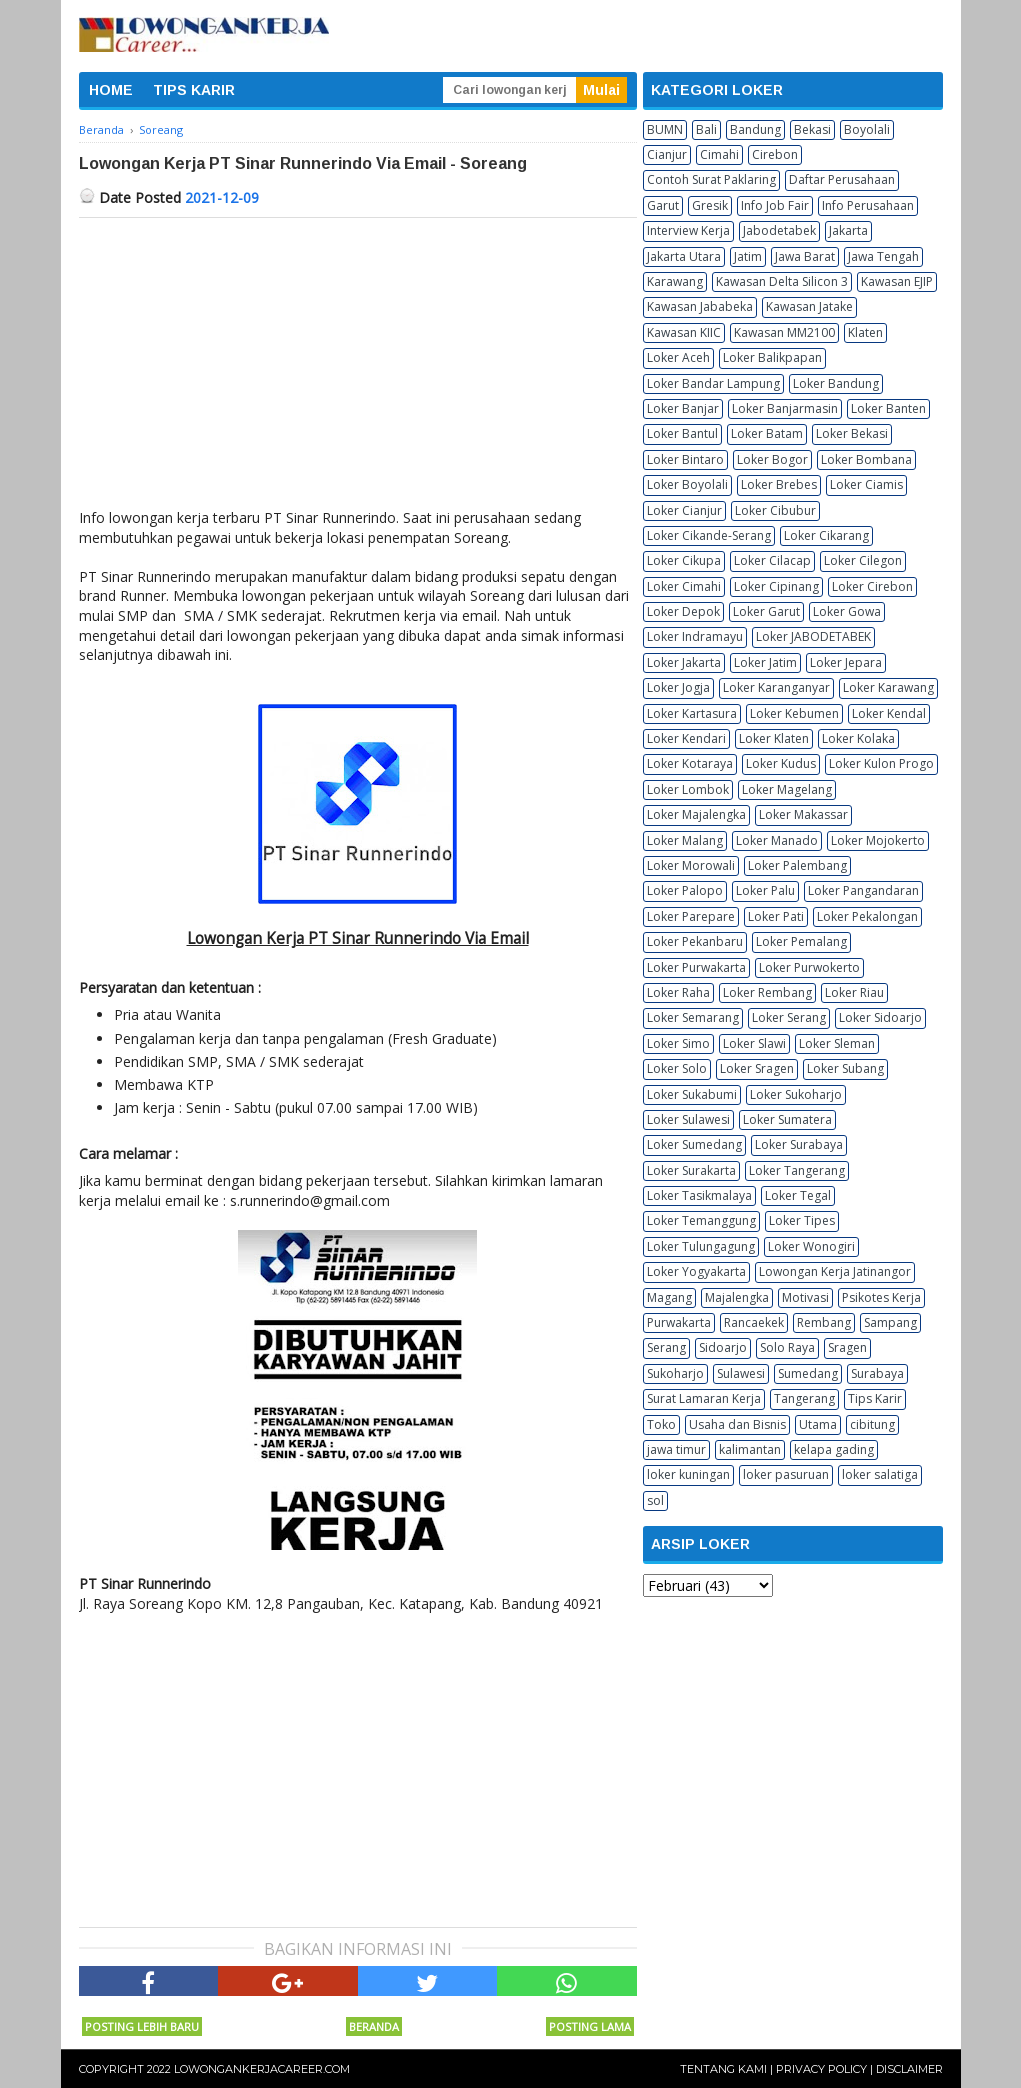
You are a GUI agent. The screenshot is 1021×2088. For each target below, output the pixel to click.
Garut (663, 205)
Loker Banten (888, 408)
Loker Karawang (888, 687)
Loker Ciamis (866, 484)
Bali (706, 129)
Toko (661, 1424)
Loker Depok (683, 611)
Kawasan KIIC (684, 332)
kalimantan (750, 1449)
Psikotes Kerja (881, 1297)
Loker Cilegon (863, 560)
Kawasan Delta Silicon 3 (782, 281)
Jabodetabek (779, 230)
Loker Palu (765, 890)
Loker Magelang (787, 789)
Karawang (675, 281)
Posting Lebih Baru (142, 2026)
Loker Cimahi (684, 586)
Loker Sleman (837, 1043)
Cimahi (719, 154)
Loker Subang (845, 1068)
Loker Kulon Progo (881, 763)
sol (655, 1500)
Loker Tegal (798, 1195)
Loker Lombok (688, 789)
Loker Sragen (757, 1068)
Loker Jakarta (684, 662)
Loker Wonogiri (811, 1246)
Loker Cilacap (772, 560)
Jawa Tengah (883, 256)
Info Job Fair (775, 205)
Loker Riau (854, 992)
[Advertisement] (358, 368)
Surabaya (877, 1373)
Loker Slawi (754, 1043)
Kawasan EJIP (897, 281)
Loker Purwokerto (809, 967)
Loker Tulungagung (701, 1246)
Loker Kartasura (692, 713)
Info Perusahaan (868, 205)
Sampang (890, 1322)
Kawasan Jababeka (700, 306)
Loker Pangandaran (863, 890)
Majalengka (737, 1297)
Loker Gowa (847, 611)
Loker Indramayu (695, 636)
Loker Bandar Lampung (713, 383)
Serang (666, 1347)
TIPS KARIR (194, 90)
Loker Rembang (767, 992)
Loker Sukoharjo (796, 1094)
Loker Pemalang (801, 941)
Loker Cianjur (684, 510)
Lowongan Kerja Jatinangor (835, 1271)
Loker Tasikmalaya (699, 1195)
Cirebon (775, 154)
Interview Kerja (688, 230)
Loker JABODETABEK (813, 636)
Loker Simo (678, 1043)
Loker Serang (789, 1017)
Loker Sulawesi (688, 1119)
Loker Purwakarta (696, 967)
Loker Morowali (691, 865)
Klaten (865, 332)
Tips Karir (875, 1398)
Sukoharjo (675, 1373)
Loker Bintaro (685, 459)
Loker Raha (678, 992)
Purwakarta (679, 1322)
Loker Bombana (866, 459)
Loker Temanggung (701, 1220)
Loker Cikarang (826, 535)
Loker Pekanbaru (695, 941)
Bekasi (812, 129)
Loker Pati (776, 916)
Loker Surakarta (691, 1170)
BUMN (665, 129)
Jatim (748, 256)
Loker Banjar (683, 408)
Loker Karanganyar (776, 687)
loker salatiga (880, 1474)
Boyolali (867, 129)
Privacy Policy (821, 2069)
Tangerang (804, 1398)
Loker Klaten (774, 738)
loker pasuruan (786, 1474)
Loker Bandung (836, 383)
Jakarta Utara (684, 256)
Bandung (755, 129)
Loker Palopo (685, 890)
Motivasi (805, 1297)
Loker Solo (677, 1068)
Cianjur (667, 154)
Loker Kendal (889, 713)
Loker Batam (767, 433)
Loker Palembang (797, 865)
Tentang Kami (723, 2069)
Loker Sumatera (787, 1119)
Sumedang (808, 1373)
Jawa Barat (805, 256)
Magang (669, 1297)
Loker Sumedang (694, 1144)
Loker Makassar (803, 814)
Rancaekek (754, 1322)
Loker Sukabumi (692, 1094)
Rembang (824, 1322)
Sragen (847, 1347)
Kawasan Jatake (809, 306)
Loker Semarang (693, 1017)
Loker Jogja (678, 687)
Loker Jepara (846, 662)
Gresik (710, 205)
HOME (111, 90)
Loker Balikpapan (772, 357)
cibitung (872, 1424)
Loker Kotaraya (690, 763)
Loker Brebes (779, 484)
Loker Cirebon (872, 586)
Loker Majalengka (696, 814)
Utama (818, 1424)
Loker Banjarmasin (785, 408)
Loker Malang (685, 840)
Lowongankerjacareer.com (262, 2069)
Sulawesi (741, 1373)
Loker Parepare (691, 916)
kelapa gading (834, 1449)
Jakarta (848, 230)
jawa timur (676, 1449)
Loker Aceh (678, 357)
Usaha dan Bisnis (737, 1424)
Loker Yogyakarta (696, 1271)
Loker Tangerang (797, 1170)
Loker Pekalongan (867, 916)
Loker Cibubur (775, 510)
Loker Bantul (682, 433)
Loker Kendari (686, 738)
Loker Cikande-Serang (709, 535)
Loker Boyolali (687, 484)
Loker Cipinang (776, 586)
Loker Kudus (781, 763)
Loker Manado (777, 840)
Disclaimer (909, 2069)
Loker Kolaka (858, 738)
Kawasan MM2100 (784, 332)
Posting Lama (590, 2026)
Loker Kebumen (794, 713)
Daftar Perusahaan (842, 179)
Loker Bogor (772, 459)
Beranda (374, 2026)
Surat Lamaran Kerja (704, 1398)
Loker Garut (766, 611)
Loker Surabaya (799, 1144)
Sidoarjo (723, 1347)
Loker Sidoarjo (880, 1017)
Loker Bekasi (852, 433)
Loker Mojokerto (878, 840)
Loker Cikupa (684, 560)
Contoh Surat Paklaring (711, 179)
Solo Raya (787, 1347)
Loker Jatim (765, 662)
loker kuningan (688, 1474)
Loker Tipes (802, 1220)
